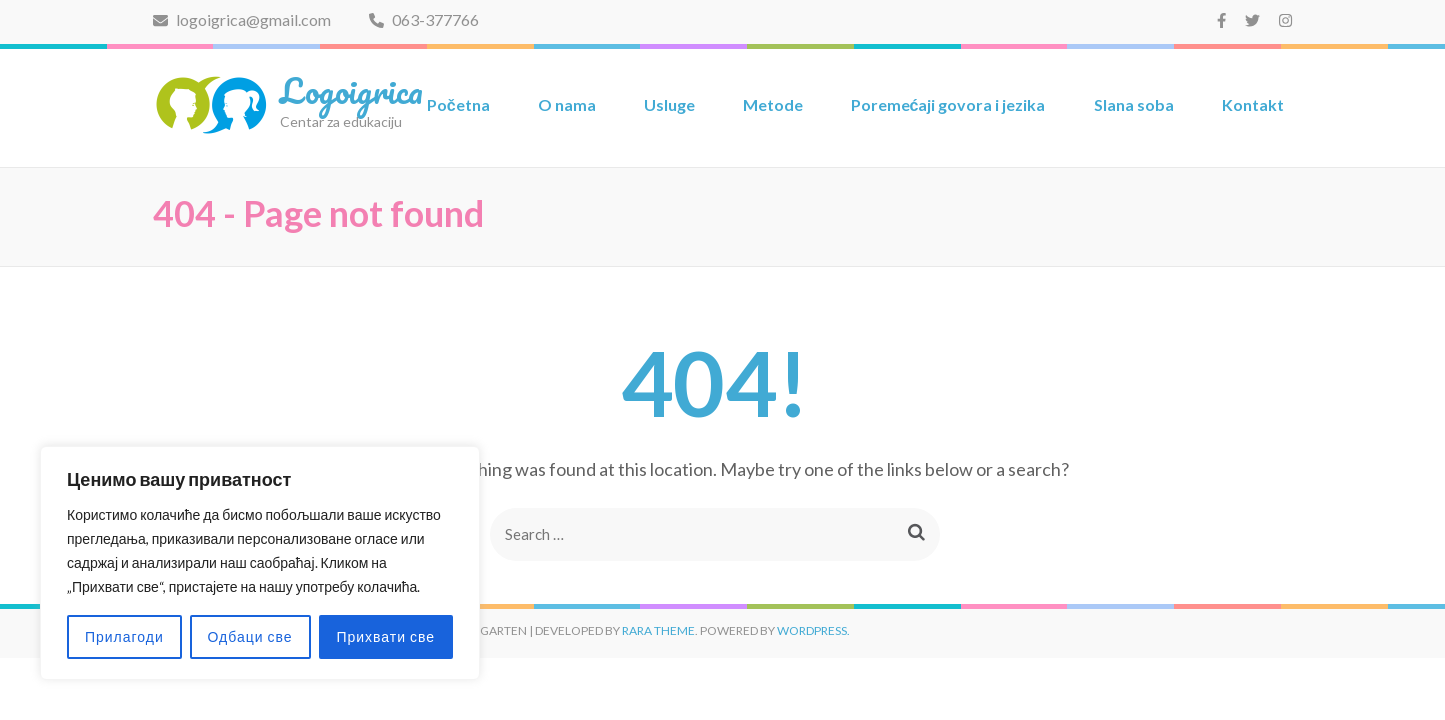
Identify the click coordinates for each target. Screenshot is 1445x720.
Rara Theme (658, 630)
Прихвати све (385, 636)
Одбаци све (250, 636)
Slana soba (1134, 104)
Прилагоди (124, 636)
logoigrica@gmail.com (242, 19)
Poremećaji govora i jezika (948, 104)
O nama (567, 104)
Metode (773, 104)
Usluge (669, 104)
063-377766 (424, 19)
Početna (458, 104)
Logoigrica (351, 90)
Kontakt (1253, 104)
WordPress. (813, 630)
